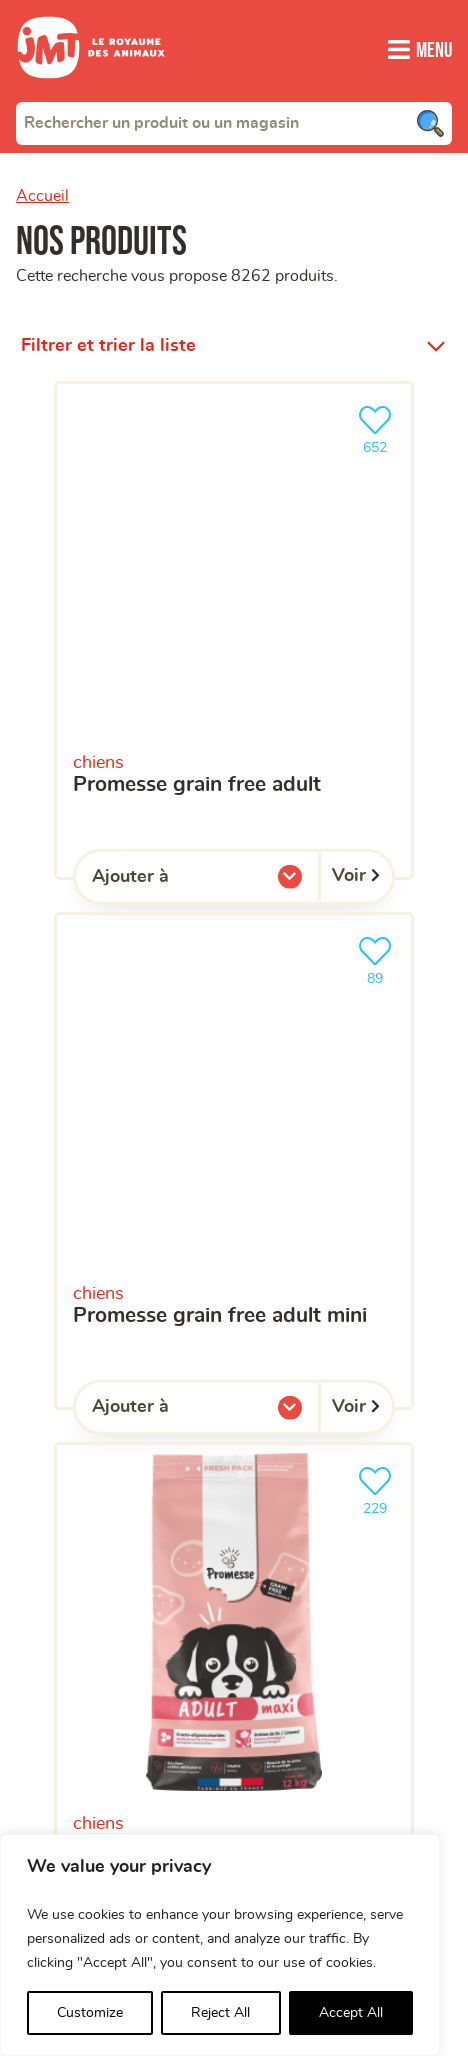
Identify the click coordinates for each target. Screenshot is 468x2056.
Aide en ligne (79, 1567)
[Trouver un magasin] (419, 618)
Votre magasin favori (89, 1057)
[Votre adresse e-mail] (234, 879)
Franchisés (66, 1511)
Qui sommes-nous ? (110, 1399)
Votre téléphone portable (103, 930)
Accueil (42, 196)
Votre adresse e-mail (89, 841)
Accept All (351, 2013)
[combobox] (234, 123)
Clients (48, 1455)
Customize (90, 2013)
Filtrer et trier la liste (108, 322)
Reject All (220, 2013)
